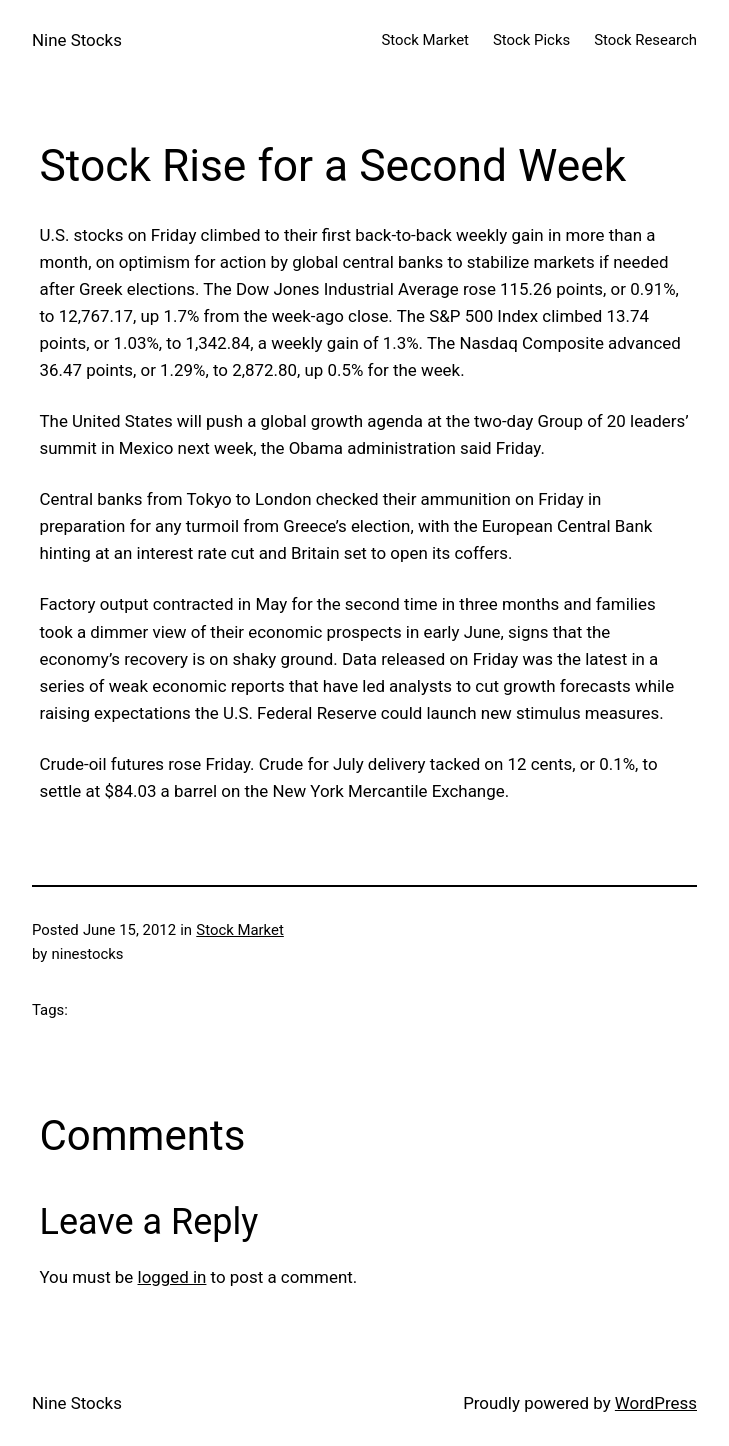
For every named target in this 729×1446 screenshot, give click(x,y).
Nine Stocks (77, 40)
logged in (172, 1277)
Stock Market (240, 930)
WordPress (656, 1403)
